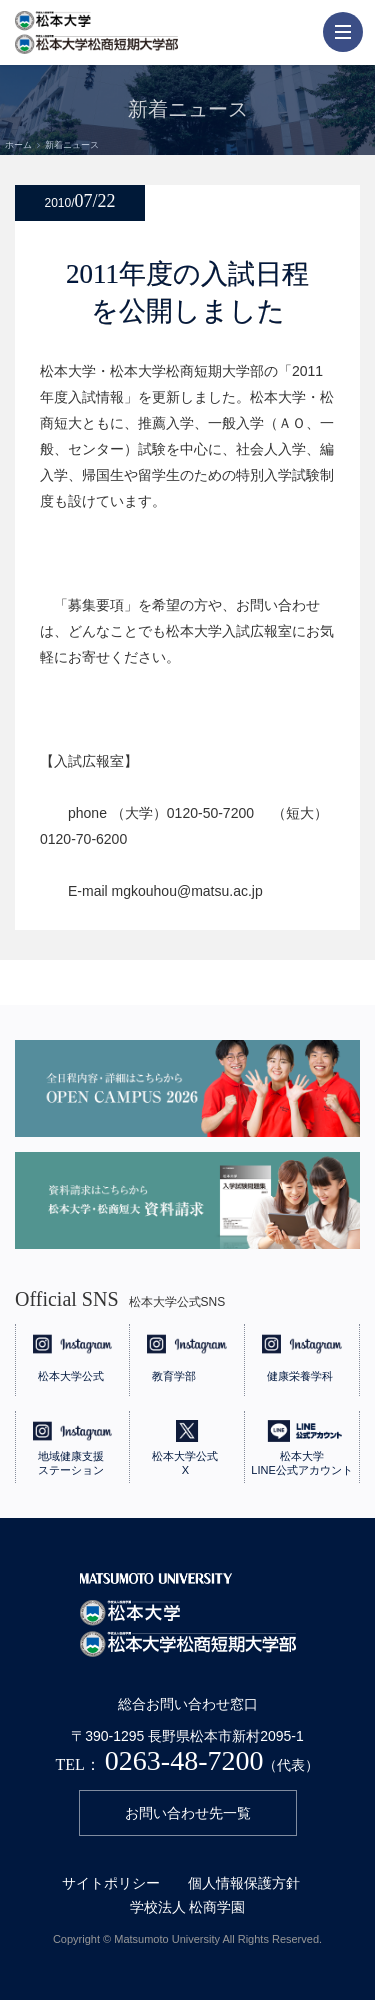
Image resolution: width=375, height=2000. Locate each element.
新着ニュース (72, 145)
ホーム (18, 145)
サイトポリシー (111, 1883)
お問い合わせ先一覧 (188, 1813)
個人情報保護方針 (244, 1883)
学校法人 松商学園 (188, 1907)
